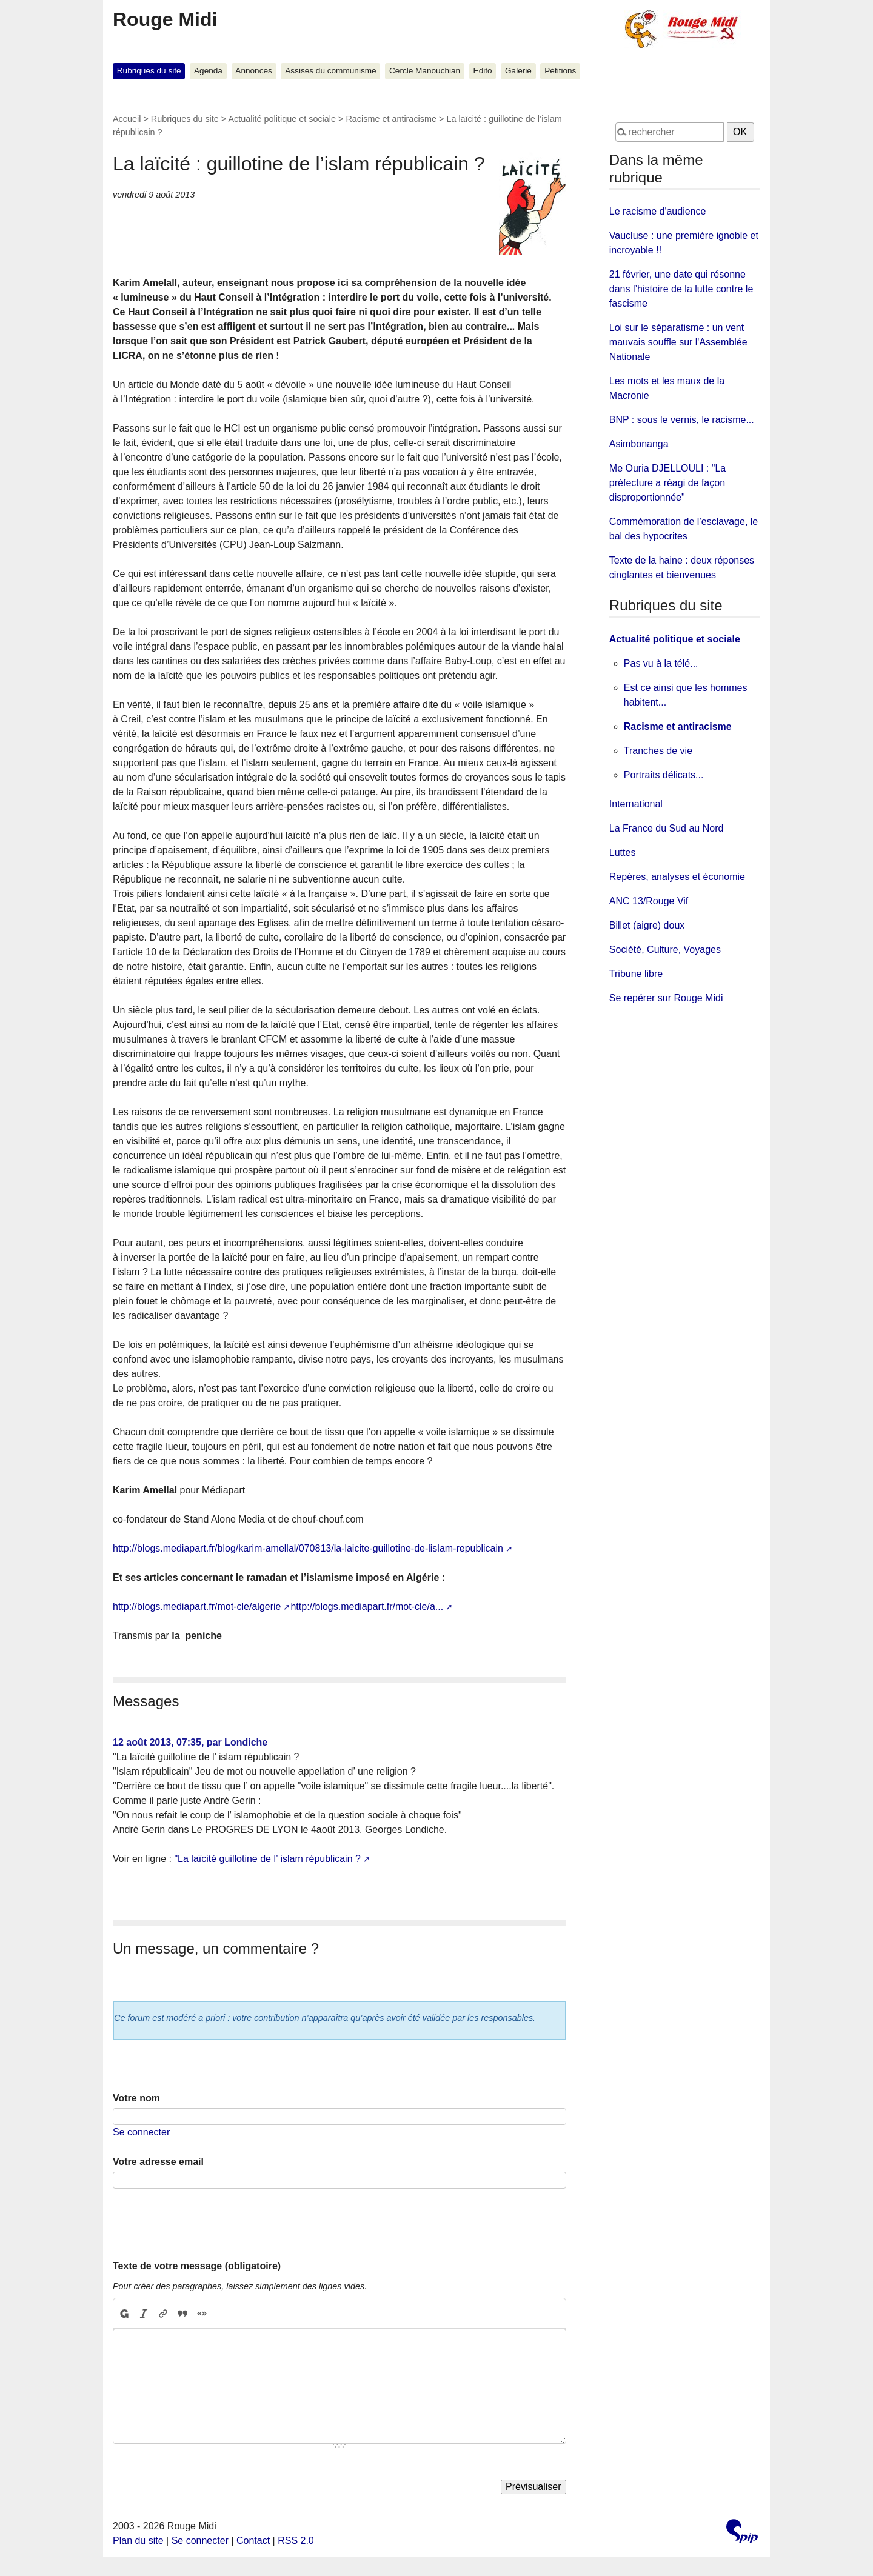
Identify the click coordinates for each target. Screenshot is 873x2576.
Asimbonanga (639, 444)
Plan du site (138, 2540)
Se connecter (141, 2132)
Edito (482, 70)
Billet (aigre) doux (647, 925)
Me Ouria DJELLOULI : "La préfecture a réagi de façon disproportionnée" (667, 482)
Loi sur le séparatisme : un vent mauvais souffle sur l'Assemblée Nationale (678, 342)
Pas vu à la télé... (661, 663)
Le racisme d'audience (657, 211)
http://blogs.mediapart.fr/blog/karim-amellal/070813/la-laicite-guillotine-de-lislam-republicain (308, 1548)
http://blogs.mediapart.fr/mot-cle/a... (366, 1606)
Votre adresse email (158, 2162)
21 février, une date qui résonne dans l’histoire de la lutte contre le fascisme (681, 289)
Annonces (253, 70)
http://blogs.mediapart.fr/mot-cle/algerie (197, 1606)
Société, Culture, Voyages (665, 949)
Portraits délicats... (664, 775)
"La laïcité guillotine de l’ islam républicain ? (267, 1859)
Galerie (518, 70)
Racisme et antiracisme (391, 119)
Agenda (208, 70)
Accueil (127, 119)
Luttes (622, 852)
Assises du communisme (330, 70)
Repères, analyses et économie (677, 877)
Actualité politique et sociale (282, 119)
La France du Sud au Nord (666, 828)
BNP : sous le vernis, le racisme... (681, 420)
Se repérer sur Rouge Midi (666, 998)
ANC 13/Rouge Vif (648, 901)
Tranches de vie (658, 751)
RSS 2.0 (296, 2540)
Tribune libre (636, 974)
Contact (253, 2540)
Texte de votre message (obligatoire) (197, 2266)
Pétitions (560, 70)
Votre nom (136, 2098)
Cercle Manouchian (424, 70)
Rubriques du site (149, 70)
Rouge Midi (165, 19)
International (636, 804)
